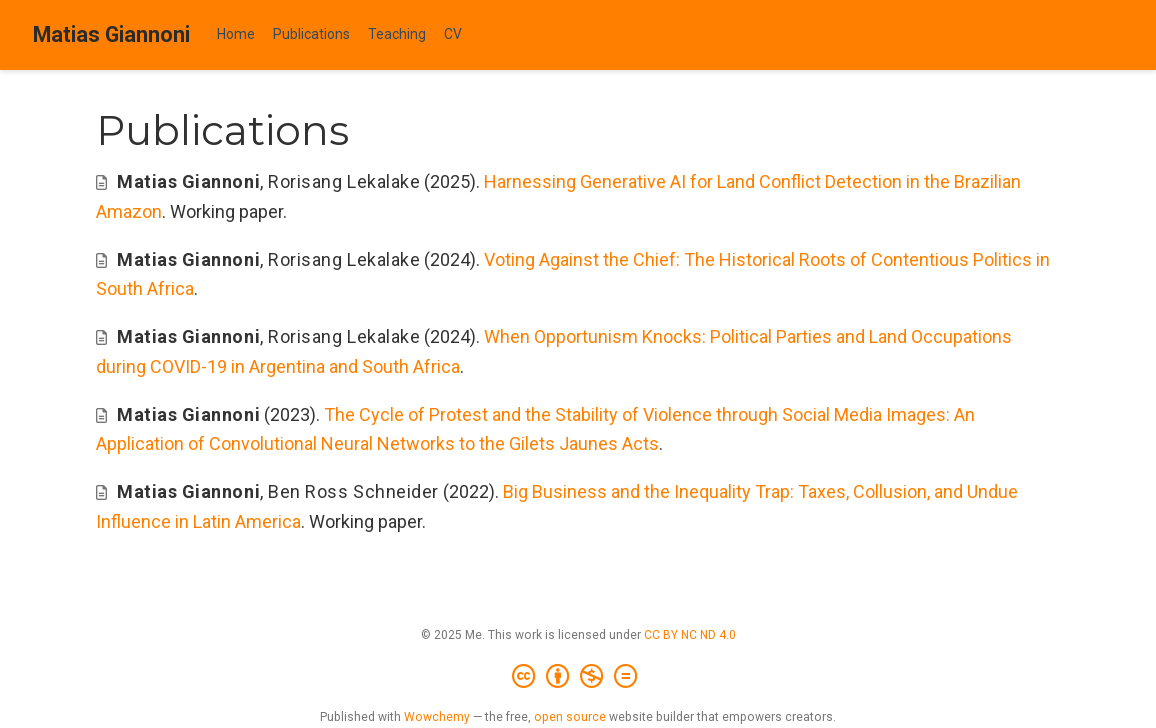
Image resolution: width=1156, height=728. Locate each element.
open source (570, 717)
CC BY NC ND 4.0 (690, 635)
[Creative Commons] (578, 677)
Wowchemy (437, 717)
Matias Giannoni (111, 34)
